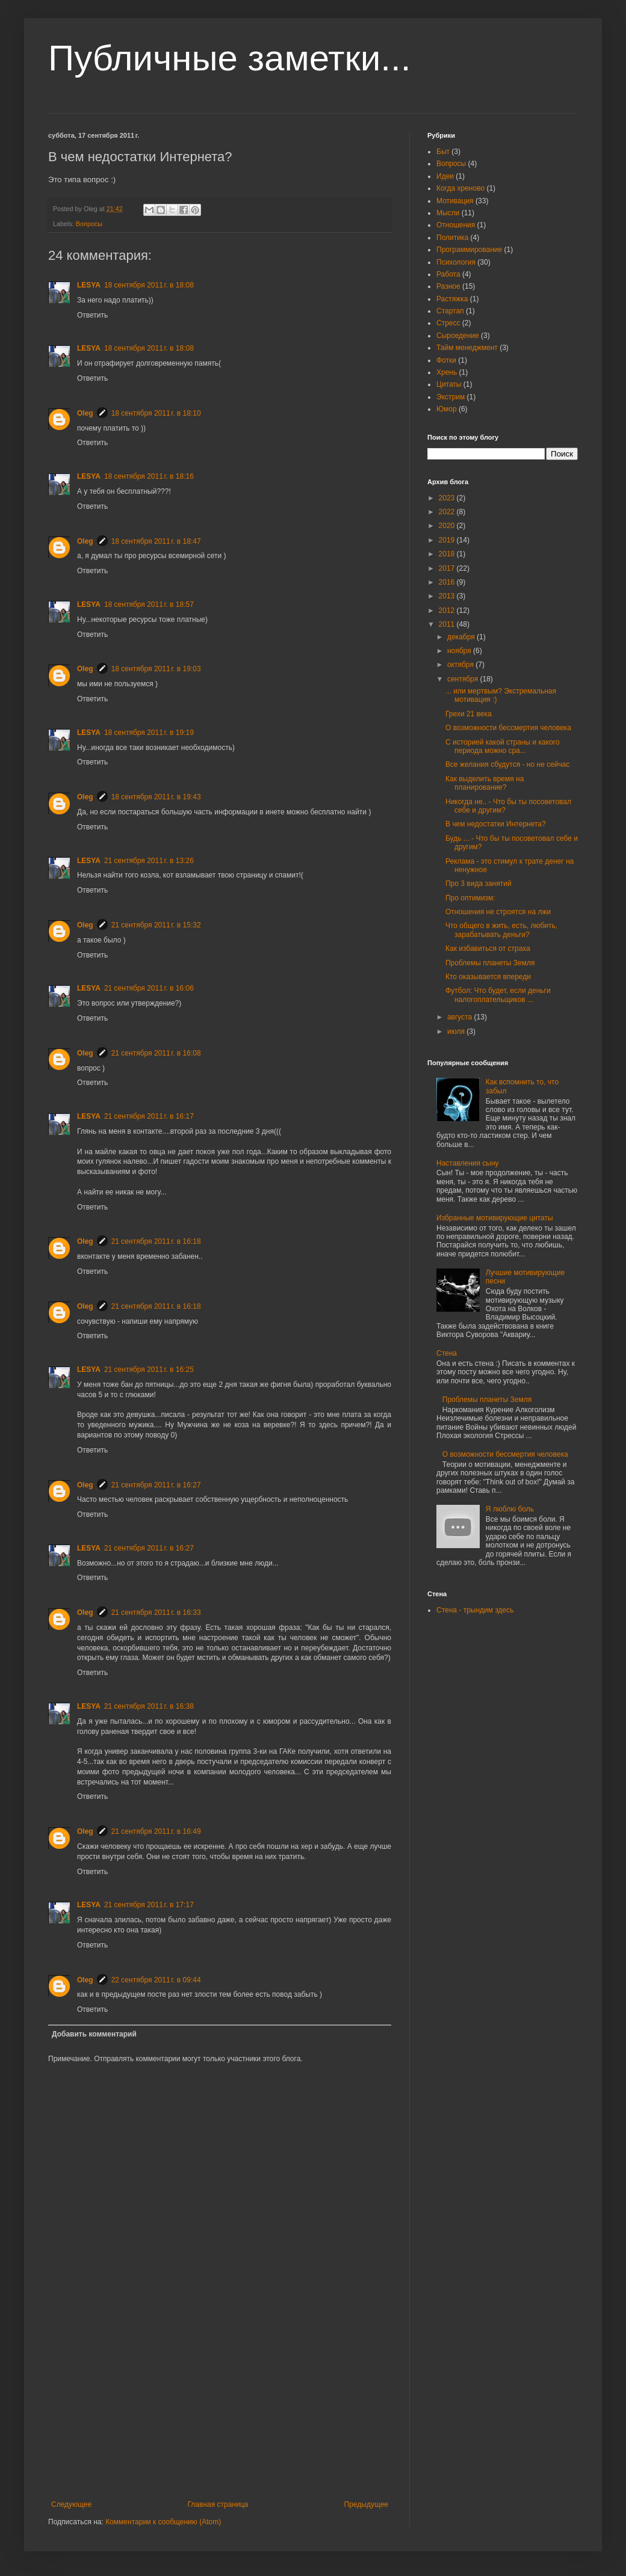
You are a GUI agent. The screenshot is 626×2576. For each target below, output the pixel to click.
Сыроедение (457, 335)
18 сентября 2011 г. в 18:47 (156, 541)
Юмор (446, 409)
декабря (462, 637)
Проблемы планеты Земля (490, 963)
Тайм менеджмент (467, 347)
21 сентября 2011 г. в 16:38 (149, 1706)
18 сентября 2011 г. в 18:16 (149, 476)
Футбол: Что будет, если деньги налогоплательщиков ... (498, 994)
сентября (463, 679)
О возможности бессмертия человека (508, 728)
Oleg (85, 413)
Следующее (71, 2504)
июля (456, 1031)
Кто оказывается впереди (488, 977)
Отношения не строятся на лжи (498, 912)
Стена (446, 1353)
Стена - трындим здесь (475, 1610)
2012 (448, 610)
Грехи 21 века (468, 714)
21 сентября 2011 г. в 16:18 (156, 1241)
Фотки (446, 360)
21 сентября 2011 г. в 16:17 (149, 1116)
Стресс (448, 323)
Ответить (92, 315)
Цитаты (448, 384)
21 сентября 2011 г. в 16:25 (149, 1369)
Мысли (447, 213)
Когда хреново (460, 188)
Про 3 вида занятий (478, 883)
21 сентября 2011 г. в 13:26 (149, 860)
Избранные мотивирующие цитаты (494, 1218)
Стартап (450, 311)
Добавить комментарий (94, 2034)
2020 (448, 525)
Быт (443, 151)
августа (460, 1017)
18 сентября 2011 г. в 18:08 (149, 285)
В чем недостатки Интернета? (495, 824)
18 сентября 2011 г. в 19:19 (149, 732)
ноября (460, 651)
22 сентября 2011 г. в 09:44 (156, 1980)
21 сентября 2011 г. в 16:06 (149, 988)
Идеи (445, 176)
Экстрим (450, 397)
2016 (448, 582)
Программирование (469, 249)
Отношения (455, 225)
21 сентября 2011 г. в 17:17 (149, 1905)
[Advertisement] (219, 2410)
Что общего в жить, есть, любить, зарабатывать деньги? (501, 929)
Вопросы (89, 223)
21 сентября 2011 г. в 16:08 (156, 1053)
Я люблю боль (510, 1509)
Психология (456, 262)
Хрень (446, 372)
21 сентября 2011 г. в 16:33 (156, 1612)
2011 (448, 624)
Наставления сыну (467, 1163)
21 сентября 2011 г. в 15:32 (156, 925)
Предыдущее (366, 2504)
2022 (448, 512)
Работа (448, 274)
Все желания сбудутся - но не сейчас (507, 764)
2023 (448, 498)
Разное (448, 286)
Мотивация (455, 201)
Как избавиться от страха (487, 948)
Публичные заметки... (229, 58)
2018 (448, 554)
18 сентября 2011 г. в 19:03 (156, 669)
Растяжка (452, 299)
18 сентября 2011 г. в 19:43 (156, 797)
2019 (448, 540)
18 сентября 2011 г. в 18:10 (156, 413)
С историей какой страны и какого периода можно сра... (502, 746)
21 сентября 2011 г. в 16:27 (156, 1485)
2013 (448, 596)
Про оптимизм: (470, 898)
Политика (452, 237)
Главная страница (218, 2504)
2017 (448, 568)
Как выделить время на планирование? (484, 783)
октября (461, 664)
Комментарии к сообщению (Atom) (163, 2522)
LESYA (89, 285)
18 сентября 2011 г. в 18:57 (149, 604)
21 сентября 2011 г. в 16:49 (156, 1831)
